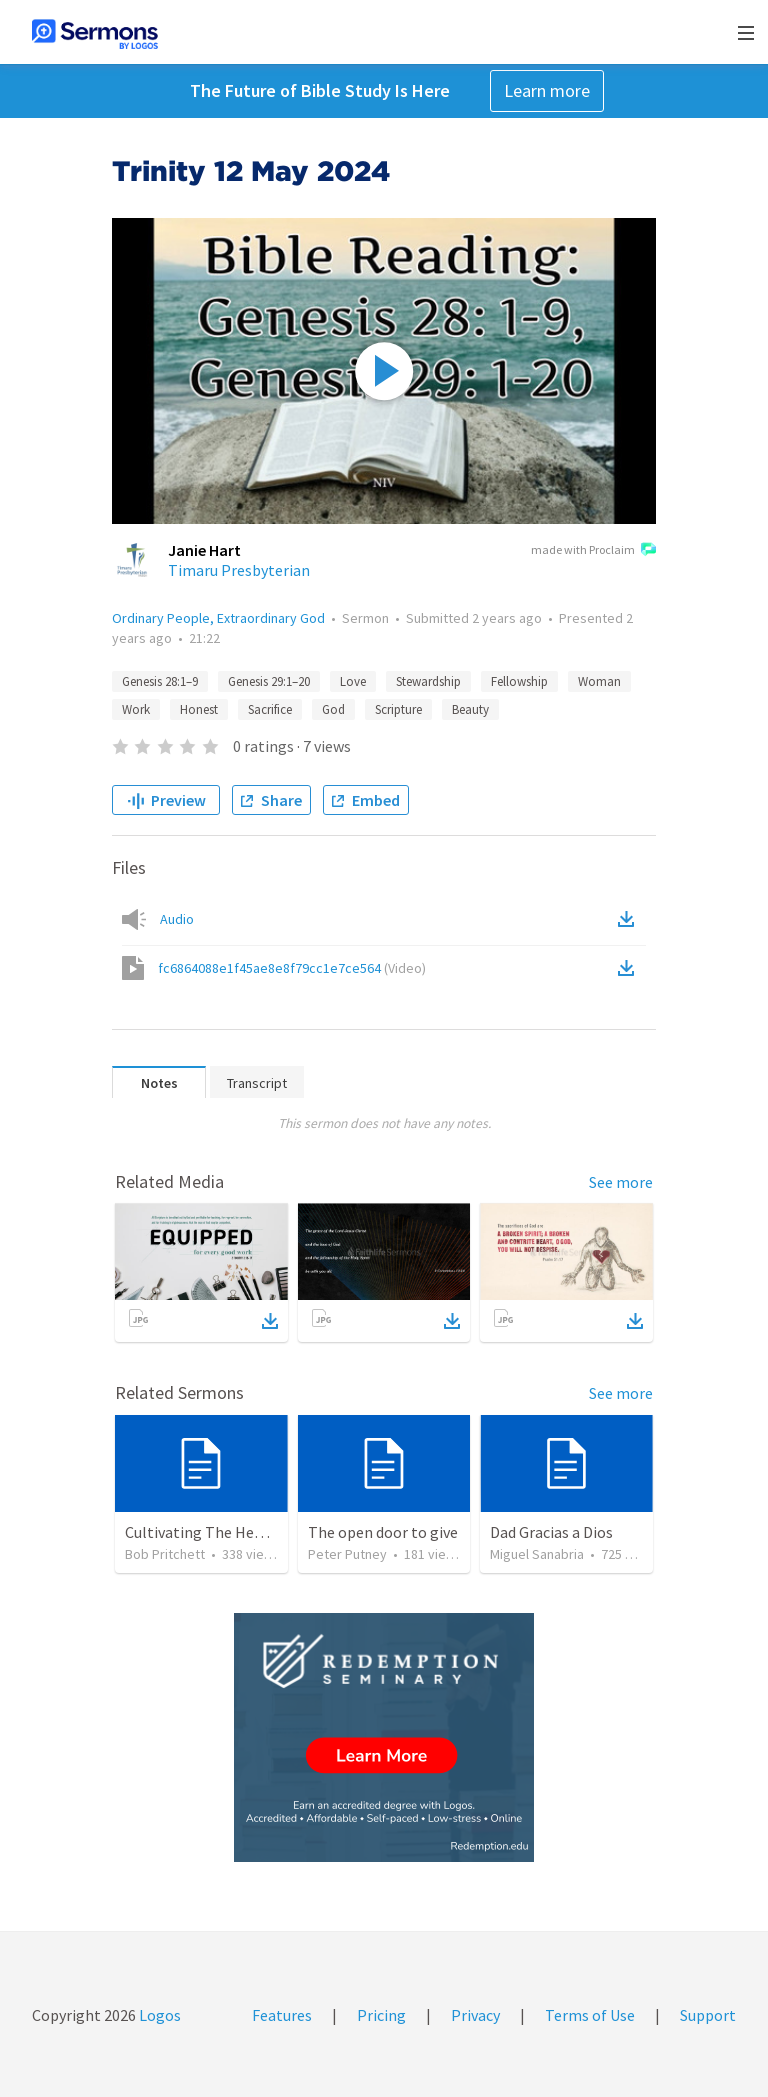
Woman (599, 681)
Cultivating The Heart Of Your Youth (247, 1532)
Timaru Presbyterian (239, 570)
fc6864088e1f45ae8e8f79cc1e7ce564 (292, 968)
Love (353, 681)
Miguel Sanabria (537, 1554)
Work (136, 709)
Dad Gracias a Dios (551, 1532)
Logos (158, 2015)
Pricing (381, 2015)
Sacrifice (270, 709)
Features (282, 2015)
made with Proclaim (593, 551)
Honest (199, 709)
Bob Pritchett (165, 1554)
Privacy (475, 2015)
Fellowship (519, 681)
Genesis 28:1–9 (160, 681)
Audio (177, 919)
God (333, 709)
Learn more (547, 90)
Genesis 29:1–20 (269, 681)
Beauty (470, 709)
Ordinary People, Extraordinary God (218, 618)
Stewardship (428, 681)
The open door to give (383, 1532)
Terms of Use (590, 2015)
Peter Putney (347, 1554)
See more (621, 1182)
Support (708, 2015)
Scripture (398, 709)
